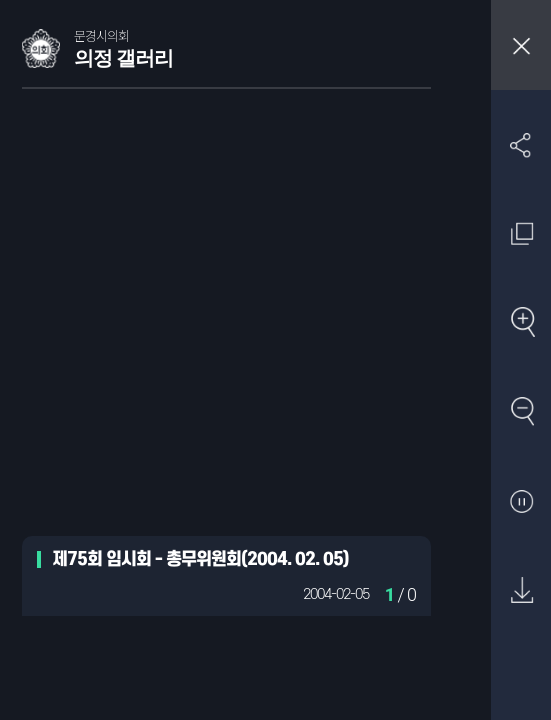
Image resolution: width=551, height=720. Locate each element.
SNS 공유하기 (521, 144)
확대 (521, 323)
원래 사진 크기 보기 (521, 233)
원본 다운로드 (521, 591)
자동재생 (521, 502)
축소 (521, 412)
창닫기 (521, 45)
